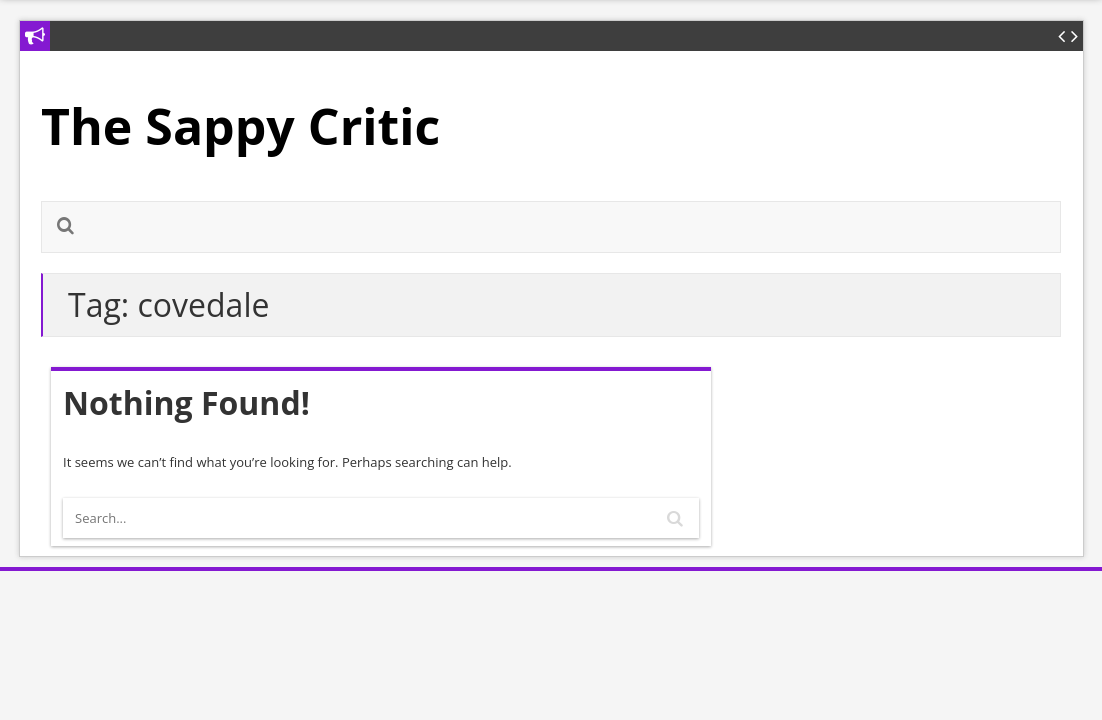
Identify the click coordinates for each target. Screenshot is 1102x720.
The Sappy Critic (240, 126)
